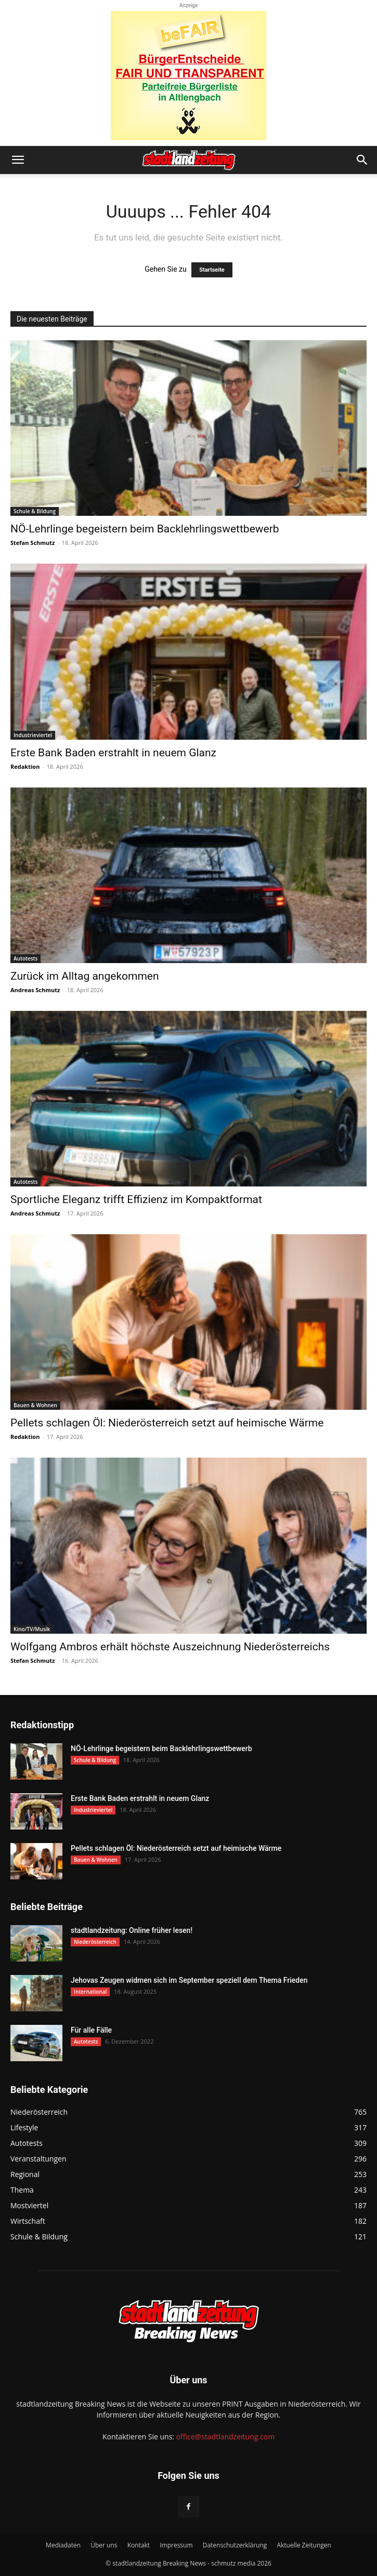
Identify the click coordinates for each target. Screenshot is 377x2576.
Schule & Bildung (35, 511)
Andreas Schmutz (35, 990)
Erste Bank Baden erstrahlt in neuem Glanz (113, 752)
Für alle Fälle (91, 2030)
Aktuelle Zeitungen (304, 2545)
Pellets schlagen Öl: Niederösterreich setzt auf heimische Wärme (166, 1423)
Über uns (103, 2545)
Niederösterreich (95, 1941)
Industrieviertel (33, 735)
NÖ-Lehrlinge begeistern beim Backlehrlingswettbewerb (144, 529)
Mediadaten (63, 2545)
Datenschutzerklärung (235, 2545)
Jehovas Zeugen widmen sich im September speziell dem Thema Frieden (189, 1980)
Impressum (176, 2545)
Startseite (212, 269)
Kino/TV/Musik (32, 1629)
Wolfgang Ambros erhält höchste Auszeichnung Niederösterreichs (170, 1646)
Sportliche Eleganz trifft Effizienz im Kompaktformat (136, 1199)
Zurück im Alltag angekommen (84, 976)
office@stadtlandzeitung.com (225, 2436)
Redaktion (25, 766)
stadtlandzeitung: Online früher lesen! (131, 1930)
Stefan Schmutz (32, 542)
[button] (17, 160)
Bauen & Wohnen (35, 1405)
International (90, 1991)
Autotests (25, 958)
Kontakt (138, 2545)
